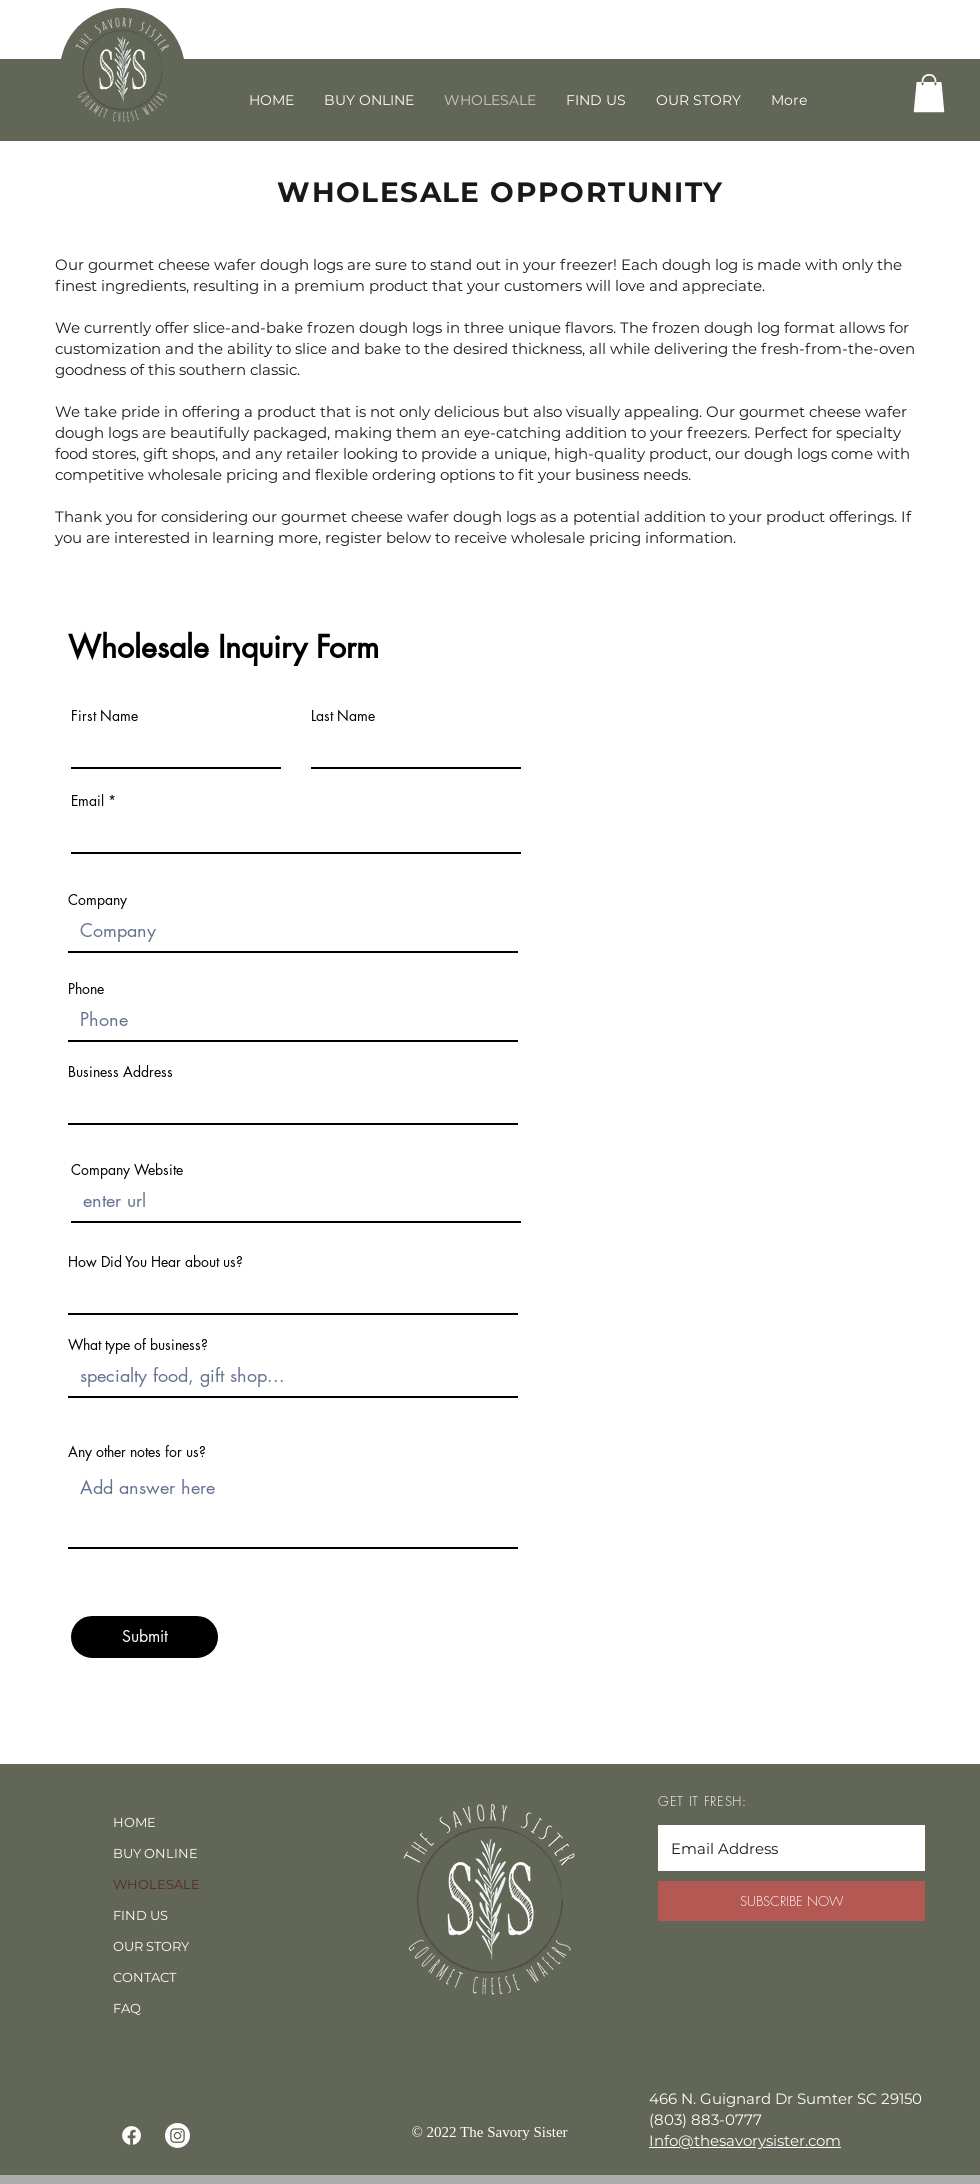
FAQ (127, 2008)
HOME (134, 1822)
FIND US (140, 1915)
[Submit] (144, 1637)
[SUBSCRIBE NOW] (791, 1901)
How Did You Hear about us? (155, 1262)
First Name (104, 716)
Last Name (343, 716)
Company (97, 900)
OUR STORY (151, 1946)
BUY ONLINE (155, 1853)
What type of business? (138, 1345)
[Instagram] (177, 2135)
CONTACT (144, 1977)
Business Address (120, 1072)
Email (87, 801)
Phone (86, 989)
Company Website (127, 1170)
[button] (929, 93)
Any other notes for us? (137, 1452)
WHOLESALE (156, 1884)
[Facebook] (131, 2135)
